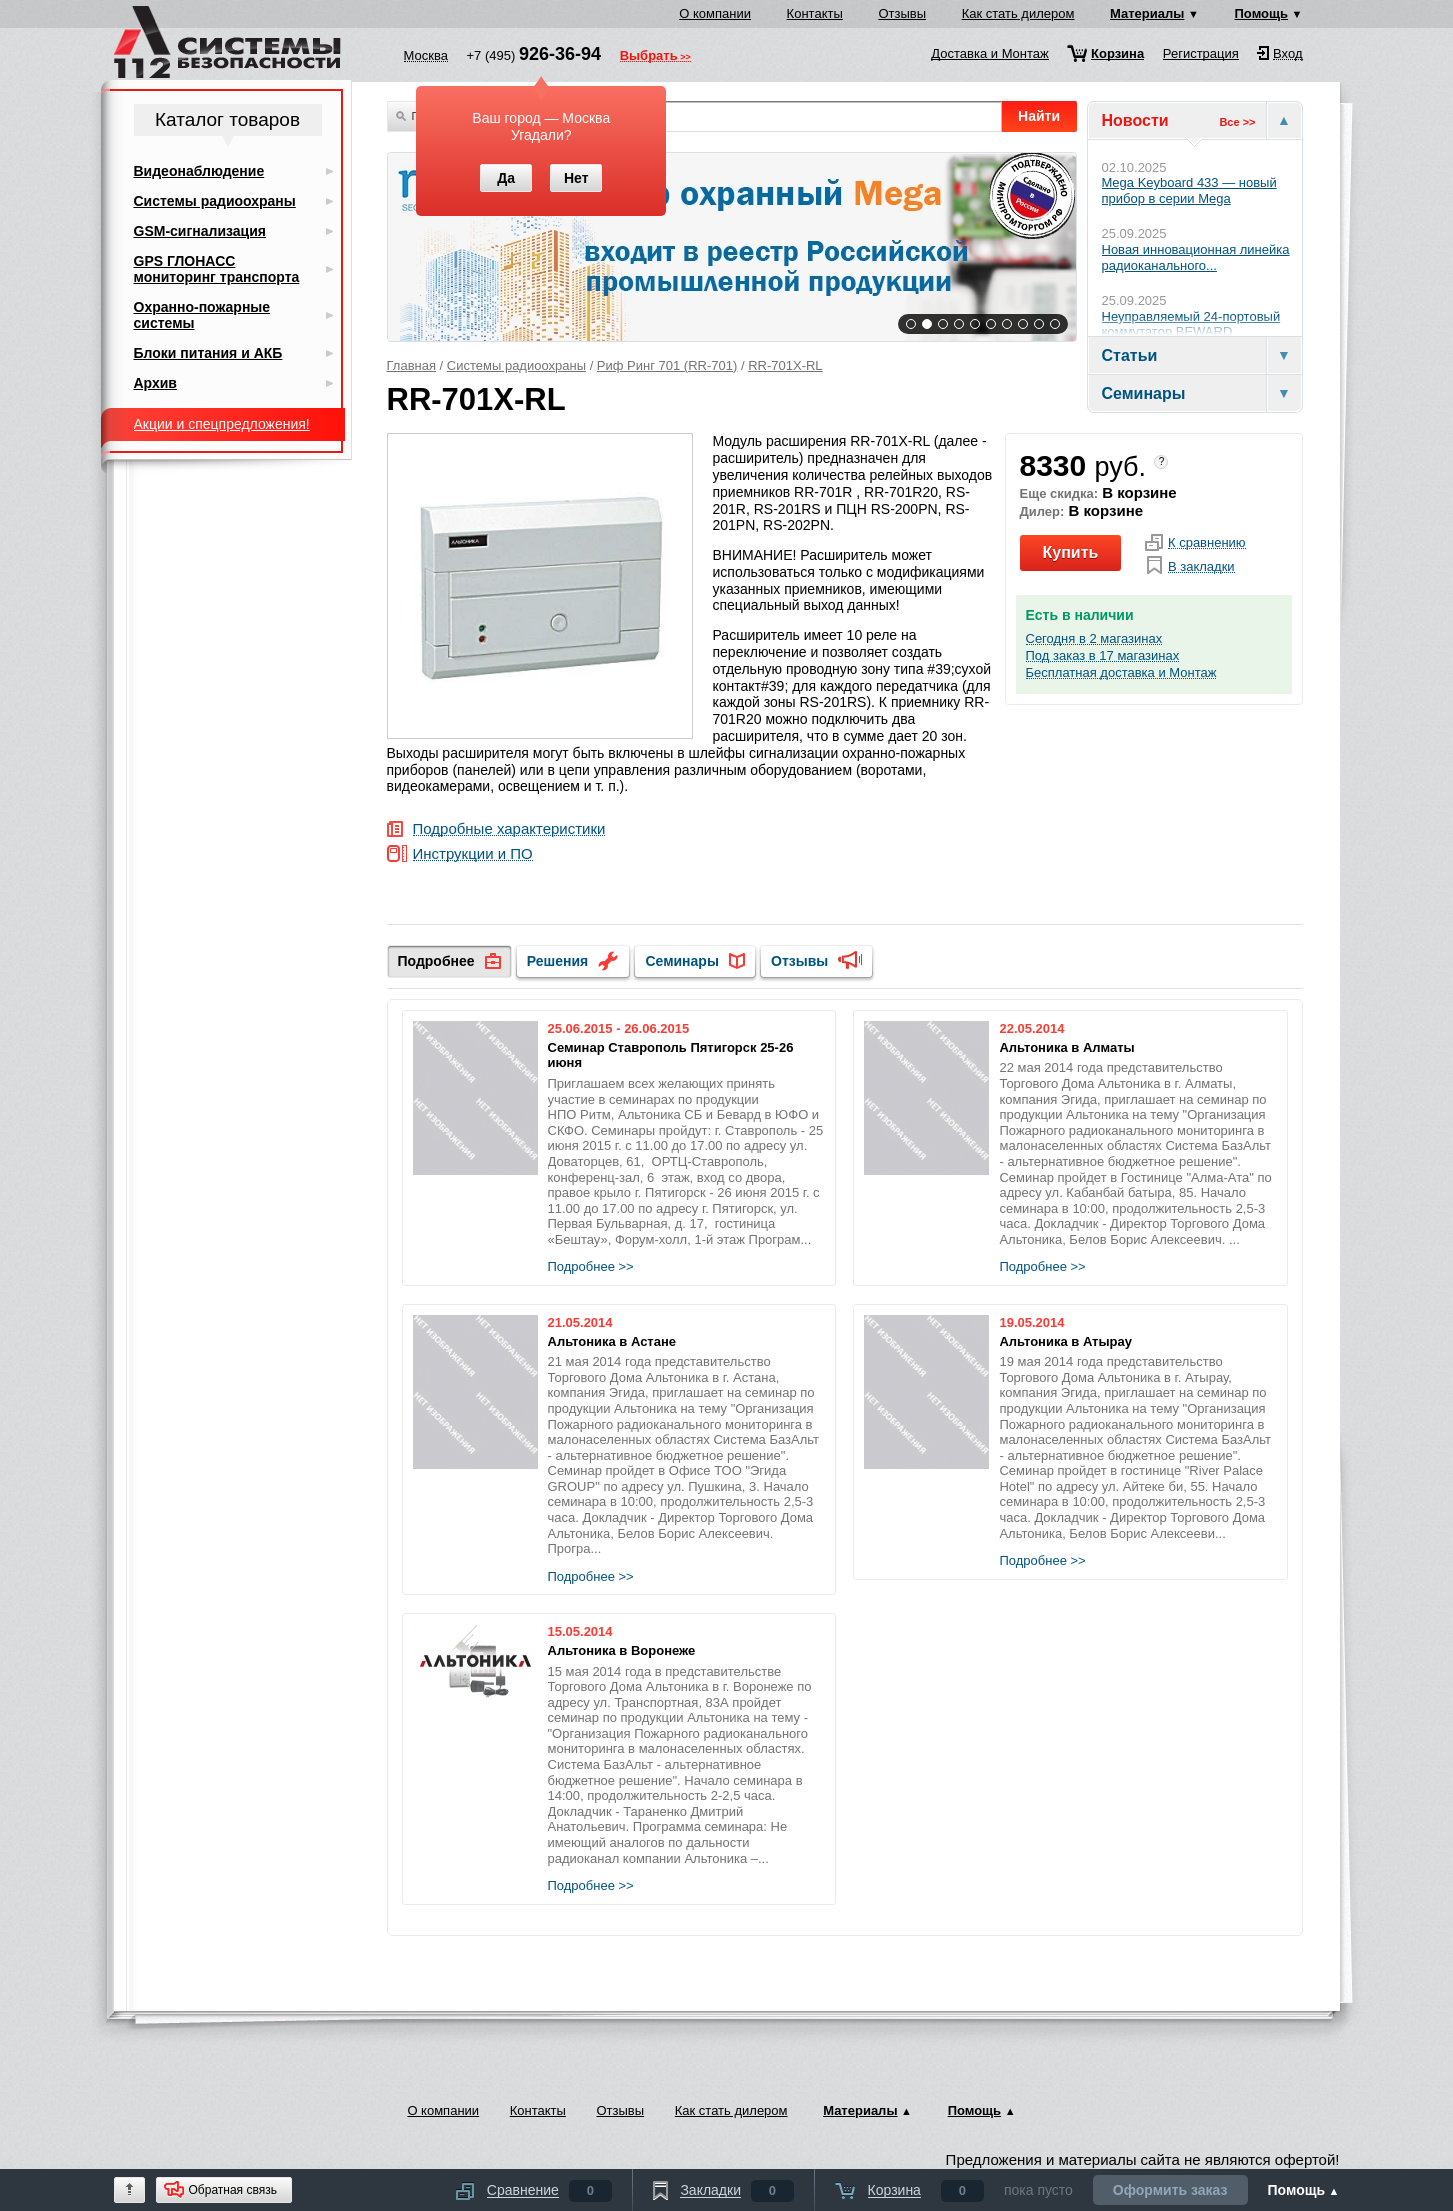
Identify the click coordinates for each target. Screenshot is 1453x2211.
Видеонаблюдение (199, 171)
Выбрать (649, 57)
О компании (715, 13)
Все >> (1237, 122)
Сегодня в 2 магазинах (1094, 639)
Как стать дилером (1018, 13)
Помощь (1261, 13)
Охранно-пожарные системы (202, 315)
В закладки (1201, 567)
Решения (557, 961)
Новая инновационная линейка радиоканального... (1196, 257)
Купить (1071, 552)
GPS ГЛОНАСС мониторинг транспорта (217, 269)
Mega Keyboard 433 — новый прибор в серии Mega (1189, 190)
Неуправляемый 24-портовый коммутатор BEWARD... (1191, 324)
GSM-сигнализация (200, 231)
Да (506, 178)
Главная (411, 365)
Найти (1039, 116)
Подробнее (436, 961)
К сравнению (1207, 543)
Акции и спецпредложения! (222, 424)
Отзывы (902, 13)
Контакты (815, 13)
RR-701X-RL (785, 365)
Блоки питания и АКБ (208, 353)
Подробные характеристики (509, 829)
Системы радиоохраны (516, 365)
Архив (155, 383)
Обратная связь (233, 2190)
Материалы (1147, 13)
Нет (576, 178)
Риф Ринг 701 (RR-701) (667, 365)
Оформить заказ (1170, 2190)
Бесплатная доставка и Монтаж (1121, 673)
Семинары (681, 961)
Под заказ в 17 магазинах (1103, 656)
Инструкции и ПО (473, 854)
